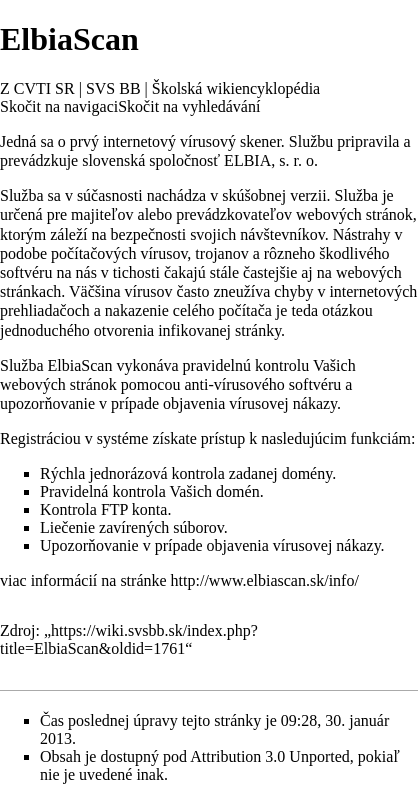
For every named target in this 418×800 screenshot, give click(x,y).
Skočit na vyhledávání (189, 106)
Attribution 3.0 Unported (270, 756)
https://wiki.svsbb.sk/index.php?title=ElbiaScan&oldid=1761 (129, 639)
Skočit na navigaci (59, 106)
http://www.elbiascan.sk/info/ (265, 580)
